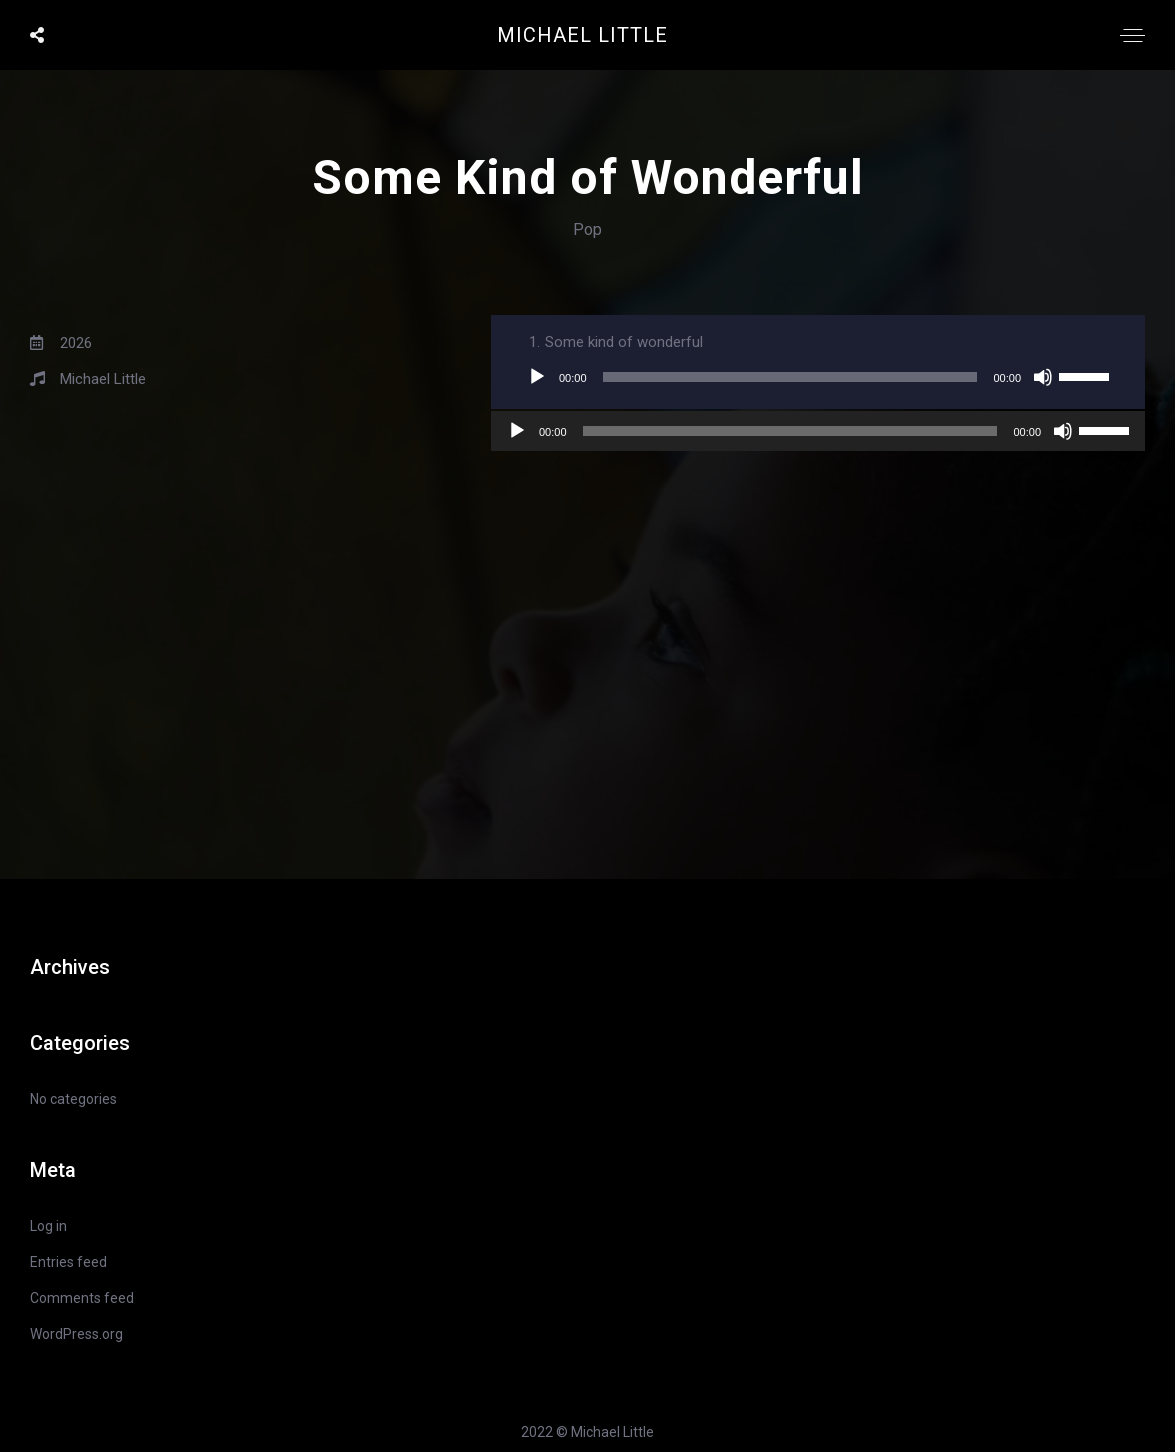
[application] (818, 377)
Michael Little (582, 35)
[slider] (790, 377)
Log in (48, 1226)
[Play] (537, 377)
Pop (587, 229)
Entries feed (68, 1262)
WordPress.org (76, 1334)
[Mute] (1043, 377)
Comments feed (82, 1298)
